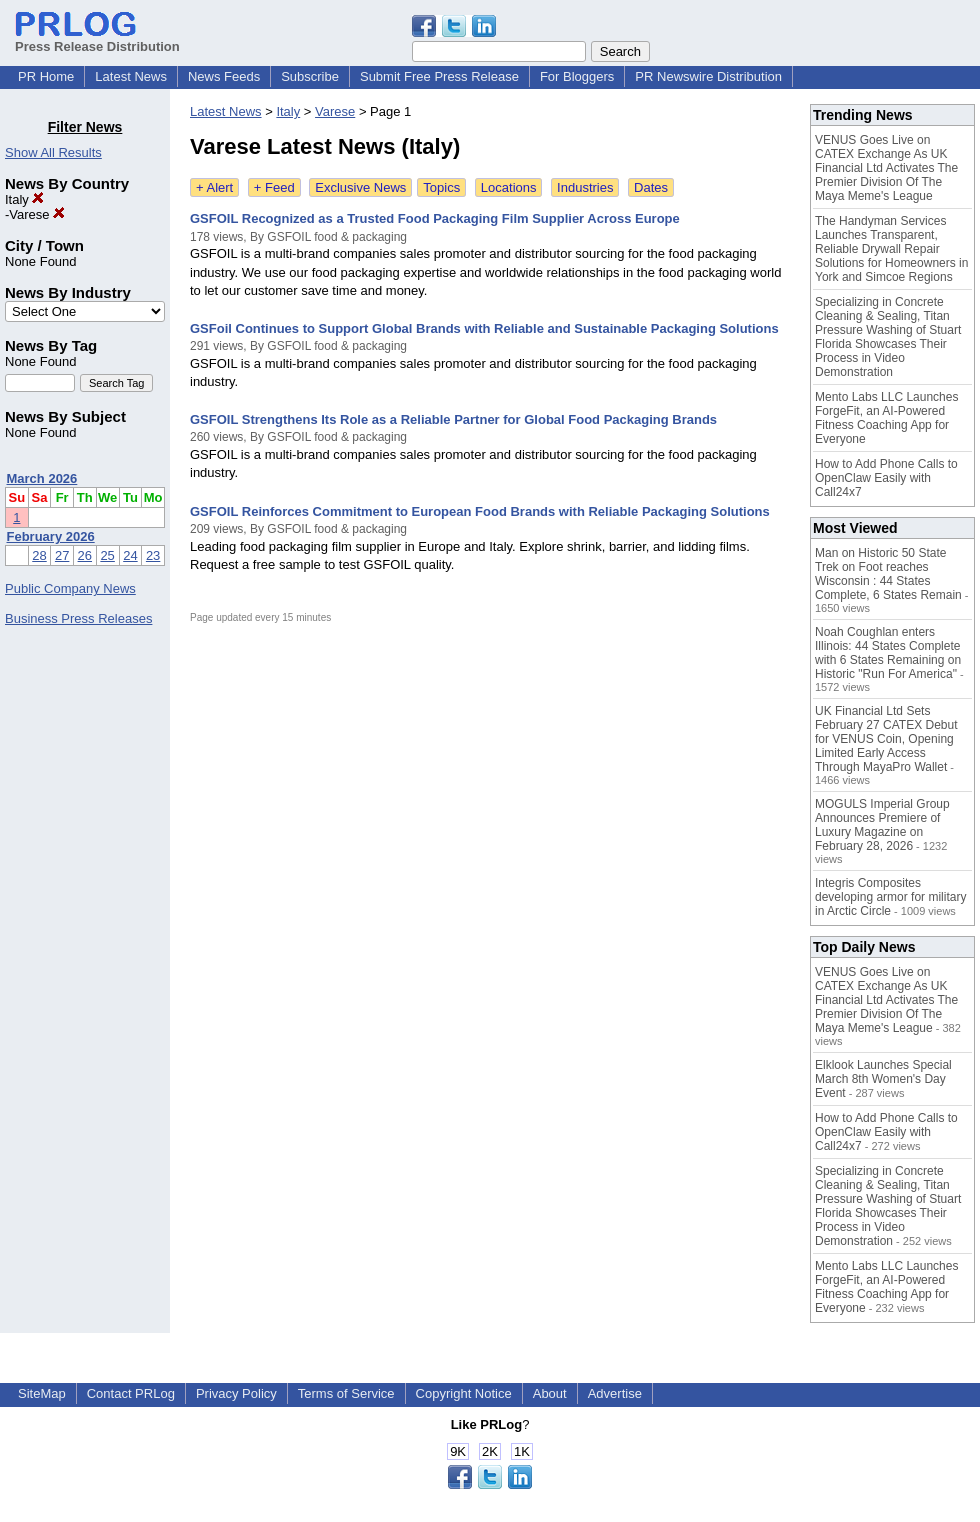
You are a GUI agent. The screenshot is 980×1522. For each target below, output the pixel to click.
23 (153, 555)
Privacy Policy (236, 1393)
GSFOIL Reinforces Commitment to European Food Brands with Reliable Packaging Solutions (480, 511)
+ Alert (214, 187)
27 (62, 555)
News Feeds (224, 76)
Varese (37, 214)
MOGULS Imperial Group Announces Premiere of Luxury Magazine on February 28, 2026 (882, 825)
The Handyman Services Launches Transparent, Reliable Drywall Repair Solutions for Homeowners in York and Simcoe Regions (891, 249)
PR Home (46, 76)
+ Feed (274, 187)
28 (39, 555)
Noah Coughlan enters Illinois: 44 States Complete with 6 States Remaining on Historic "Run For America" (888, 653)
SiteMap (42, 1393)
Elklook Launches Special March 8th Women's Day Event (883, 1079)
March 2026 (42, 478)
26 (85, 555)
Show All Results (53, 152)
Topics (441, 187)
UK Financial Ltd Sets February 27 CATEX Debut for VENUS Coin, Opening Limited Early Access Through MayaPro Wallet (886, 739)
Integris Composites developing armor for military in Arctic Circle (890, 897)
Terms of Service (346, 1393)
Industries (585, 187)
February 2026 (51, 536)
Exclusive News (360, 187)
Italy (24, 199)
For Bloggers (577, 76)
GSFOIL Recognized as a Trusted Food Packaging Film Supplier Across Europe (435, 218)
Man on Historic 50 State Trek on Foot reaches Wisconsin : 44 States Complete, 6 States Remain (888, 574)
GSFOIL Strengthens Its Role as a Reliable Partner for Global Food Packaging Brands (453, 419)
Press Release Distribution (97, 39)
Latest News (131, 76)
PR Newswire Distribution (708, 76)
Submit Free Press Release (439, 76)
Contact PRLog (131, 1393)
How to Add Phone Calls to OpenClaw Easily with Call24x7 (886, 478)
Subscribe (310, 76)
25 (107, 555)
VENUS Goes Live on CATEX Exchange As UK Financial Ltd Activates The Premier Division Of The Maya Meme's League (886, 168)
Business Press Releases (78, 618)
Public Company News (70, 588)
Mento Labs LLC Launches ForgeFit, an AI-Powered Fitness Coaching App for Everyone (886, 418)
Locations (509, 187)
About (550, 1393)
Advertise (615, 1393)
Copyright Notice (464, 1393)
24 (130, 555)
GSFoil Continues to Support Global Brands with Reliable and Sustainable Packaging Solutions (484, 328)
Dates (651, 187)
